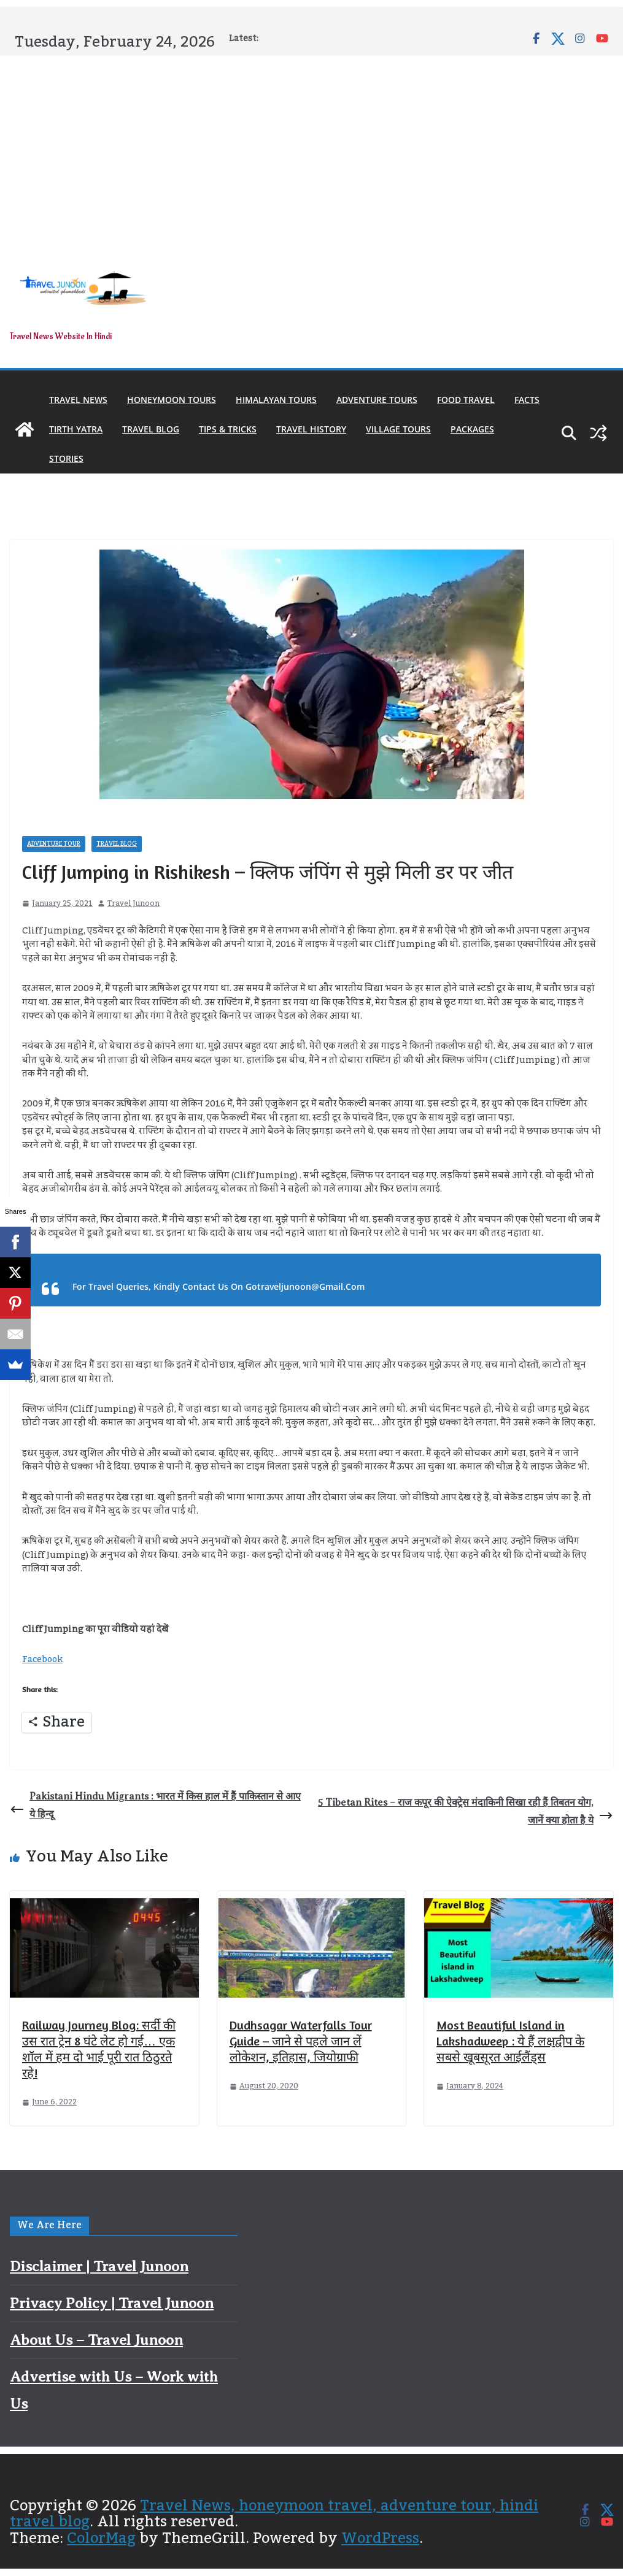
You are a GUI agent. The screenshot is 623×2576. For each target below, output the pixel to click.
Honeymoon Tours (171, 399)
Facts (527, 399)
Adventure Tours (376, 399)
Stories (66, 458)
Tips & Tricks (228, 429)
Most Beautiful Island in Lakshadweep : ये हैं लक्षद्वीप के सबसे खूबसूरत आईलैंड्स (510, 2040)
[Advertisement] (311, 148)
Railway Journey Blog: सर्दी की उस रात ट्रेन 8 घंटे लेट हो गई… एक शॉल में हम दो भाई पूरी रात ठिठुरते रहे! (99, 2048)
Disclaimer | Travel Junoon (99, 2266)
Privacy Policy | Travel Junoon (112, 2303)
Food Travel (466, 399)
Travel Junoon (133, 904)
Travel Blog (150, 429)
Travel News (78, 399)
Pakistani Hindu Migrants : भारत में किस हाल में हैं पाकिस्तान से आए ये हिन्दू (155, 1805)
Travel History (311, 429)
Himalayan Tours (276, 399)
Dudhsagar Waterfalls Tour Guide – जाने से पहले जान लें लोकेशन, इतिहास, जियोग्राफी (301, 2040)
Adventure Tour (53, 844)
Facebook (42, 1659)
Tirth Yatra (76, 429)
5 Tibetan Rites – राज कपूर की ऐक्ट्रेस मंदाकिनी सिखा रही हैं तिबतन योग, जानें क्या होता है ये (465, 1811)
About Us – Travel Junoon (96, 2340)
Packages (472, 429)
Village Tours (398, 429)
